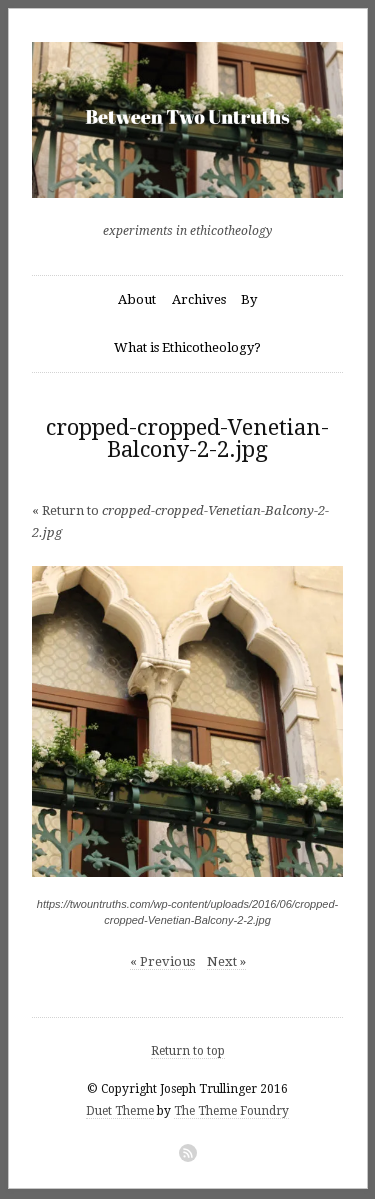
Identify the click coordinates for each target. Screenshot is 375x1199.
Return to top (188, 1051)
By (249, 299)
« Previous (162, 961)
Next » (226, 961)
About (137, 299)
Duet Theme (120, 1111)
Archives (199, 299)
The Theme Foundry (231, 1111)
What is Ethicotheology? (187, 347)
